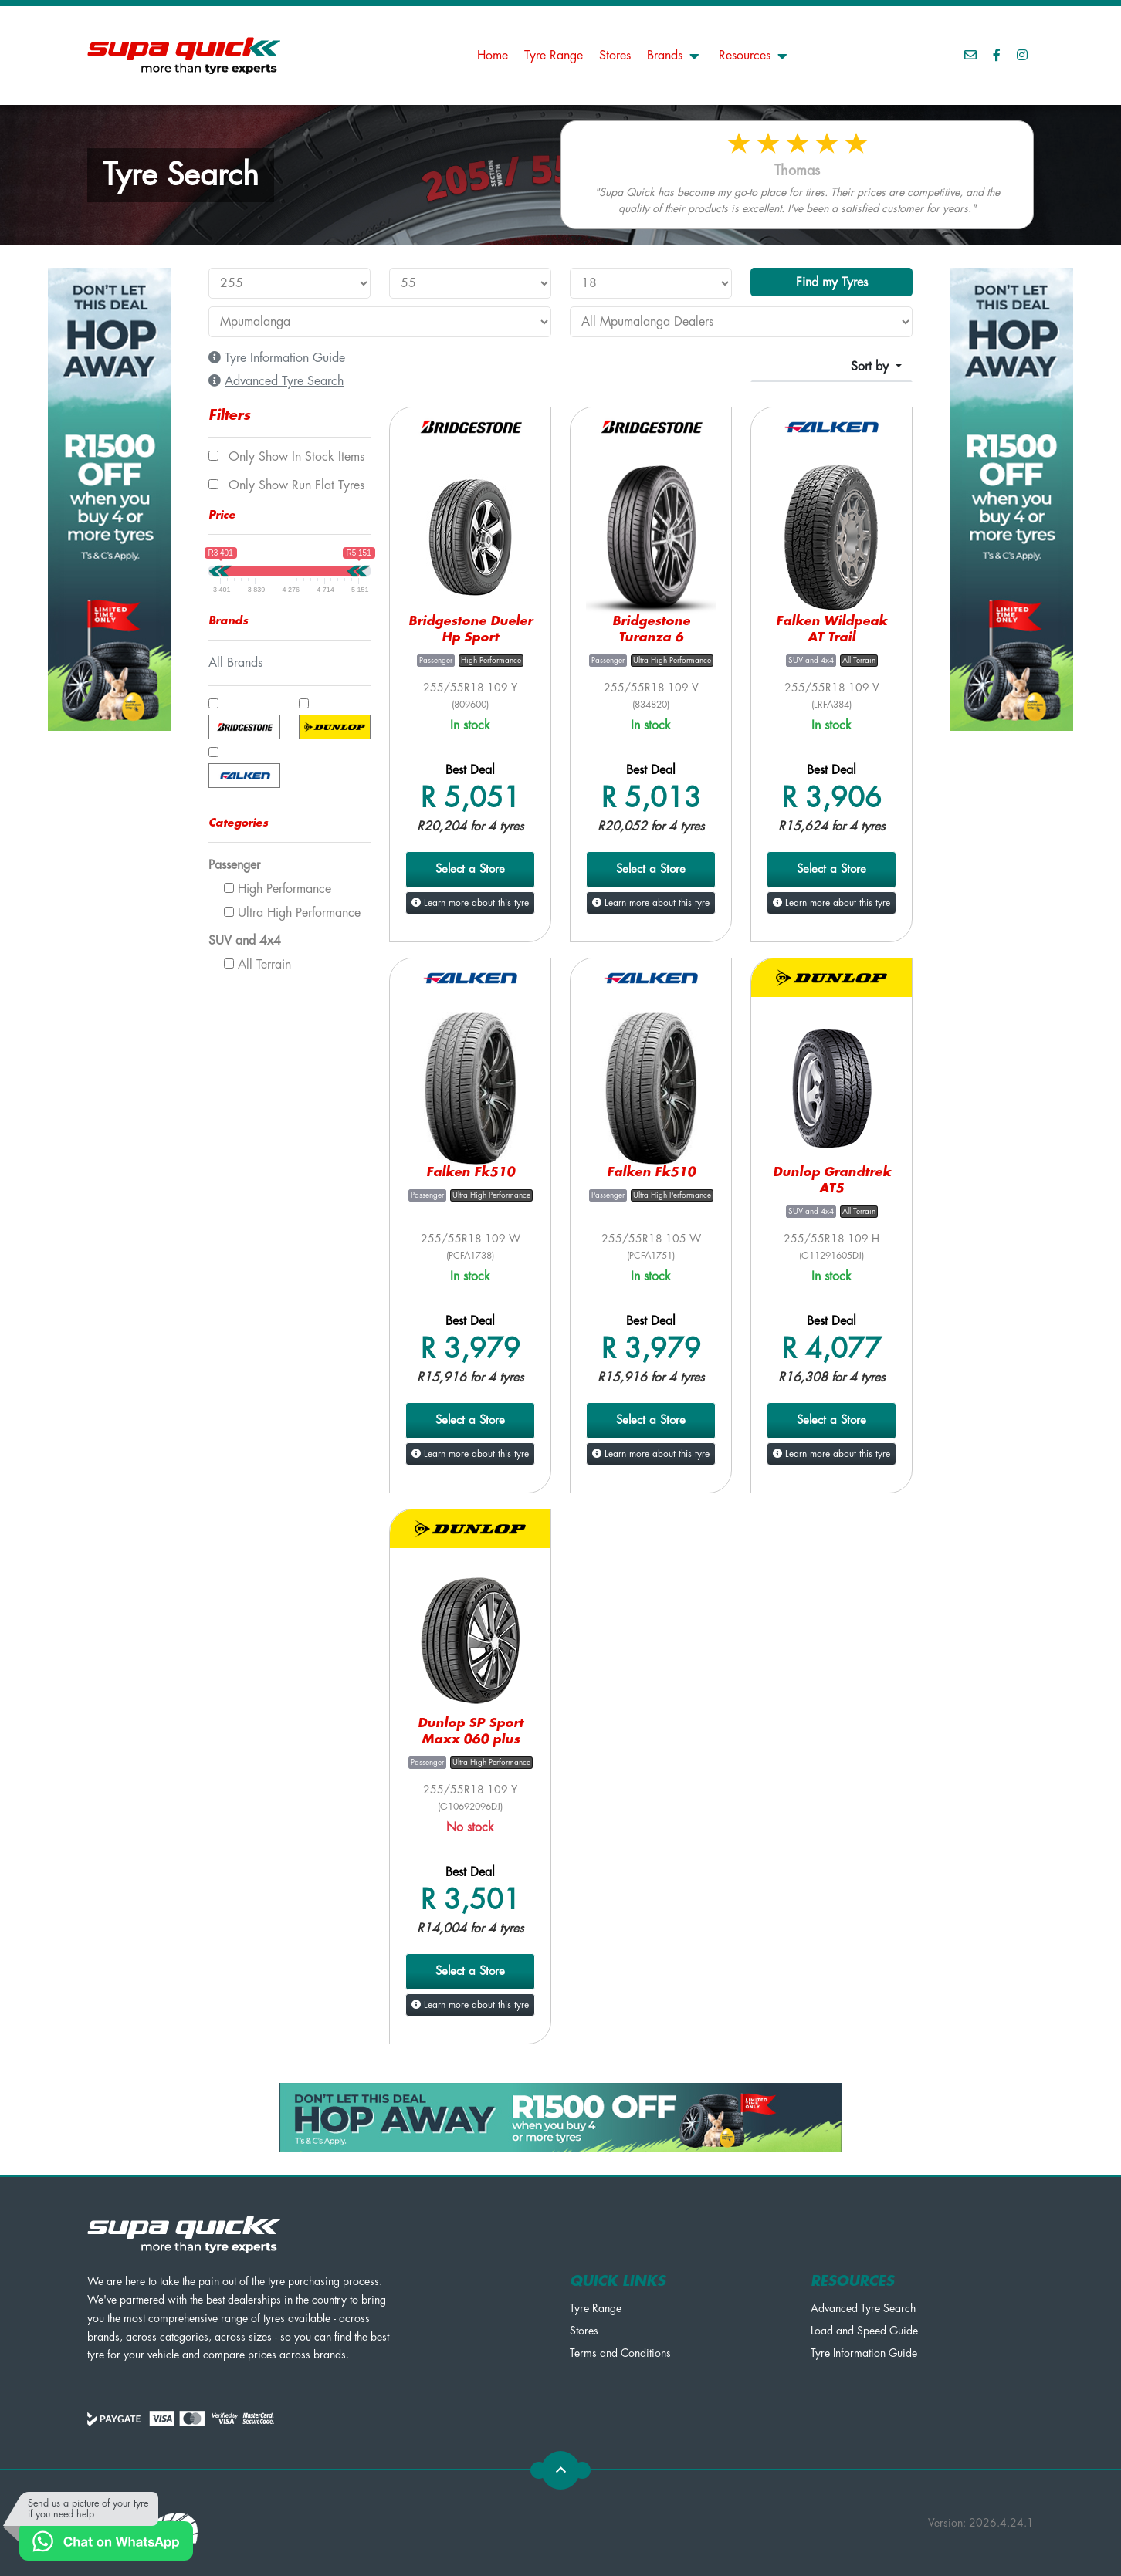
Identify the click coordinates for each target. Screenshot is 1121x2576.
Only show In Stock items (286, 457)
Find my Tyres (832, 282)
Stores (615, 55)
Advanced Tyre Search (863, 2308)
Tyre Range (553, 55)
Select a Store (470, 869)
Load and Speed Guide (864, 2330)
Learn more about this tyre (470, 903)
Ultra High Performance (292, 913)
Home (492, 55)
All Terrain (257, 964)
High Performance (277, 889)
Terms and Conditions (620, 2353)
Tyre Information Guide (864, 2353)
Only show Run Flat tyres (286, 485)
